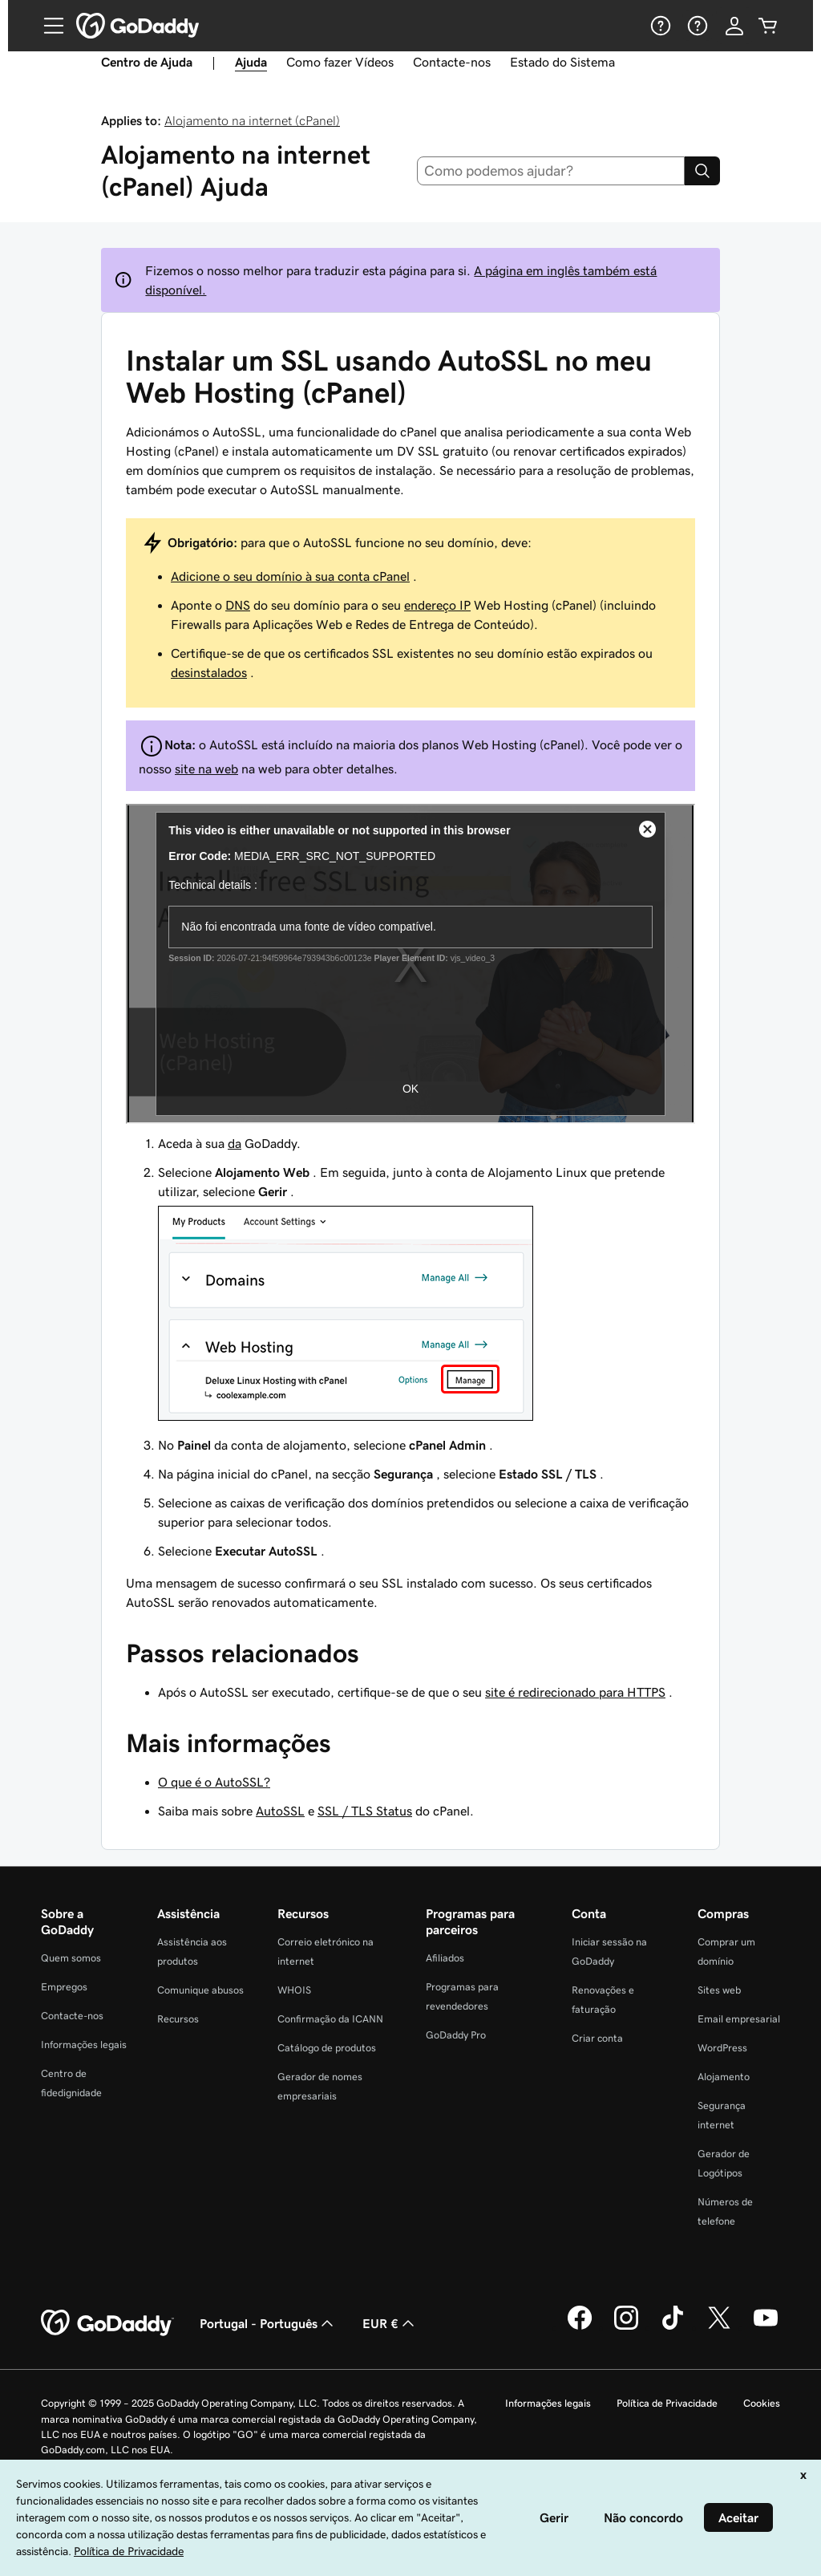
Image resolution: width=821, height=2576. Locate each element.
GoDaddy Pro (456, 2035)
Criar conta (597, 2038)
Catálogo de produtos (326, 2048)
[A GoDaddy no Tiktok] (672, 2327)
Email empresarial (739, 2019)
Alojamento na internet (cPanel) (252, 120)
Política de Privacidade (667, 2403)
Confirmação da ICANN (330, 2019)
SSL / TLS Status (364, 1810)
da (234, 1143)
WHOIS (294, 1990)
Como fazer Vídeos (340, 61)
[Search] (702, 170)
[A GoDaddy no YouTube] (765, 2327)
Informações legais (84, 2044)
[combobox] (551, 171)
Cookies (761, 2403)
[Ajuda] (659, 25)
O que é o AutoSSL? (214, 1781)
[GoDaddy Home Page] (107, 2323)
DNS (237, 604)
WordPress (722, 2048)
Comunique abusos (200, 1990)
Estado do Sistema (562, 61)
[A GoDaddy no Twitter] (719, 2327)
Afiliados (445, 1958)
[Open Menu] (47, 25)
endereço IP (437, 604)
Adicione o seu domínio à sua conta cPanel (290, 576)
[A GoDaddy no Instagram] (626, 2327)
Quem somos (71, 1958)
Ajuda (251, 61)
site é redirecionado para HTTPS (575, 1692)
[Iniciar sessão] (734, 25)
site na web (206, 768)
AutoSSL (280, 1810)
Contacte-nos (452, 61)
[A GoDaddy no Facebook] (579, 2327)
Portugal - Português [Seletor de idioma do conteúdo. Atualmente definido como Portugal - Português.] (268, 2323)
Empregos (64, 1987)
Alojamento (724, 2076)
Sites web (719, 1990)
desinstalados (209, 672)
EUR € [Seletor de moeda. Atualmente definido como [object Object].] (390, 2323)
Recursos (178, 2019)
